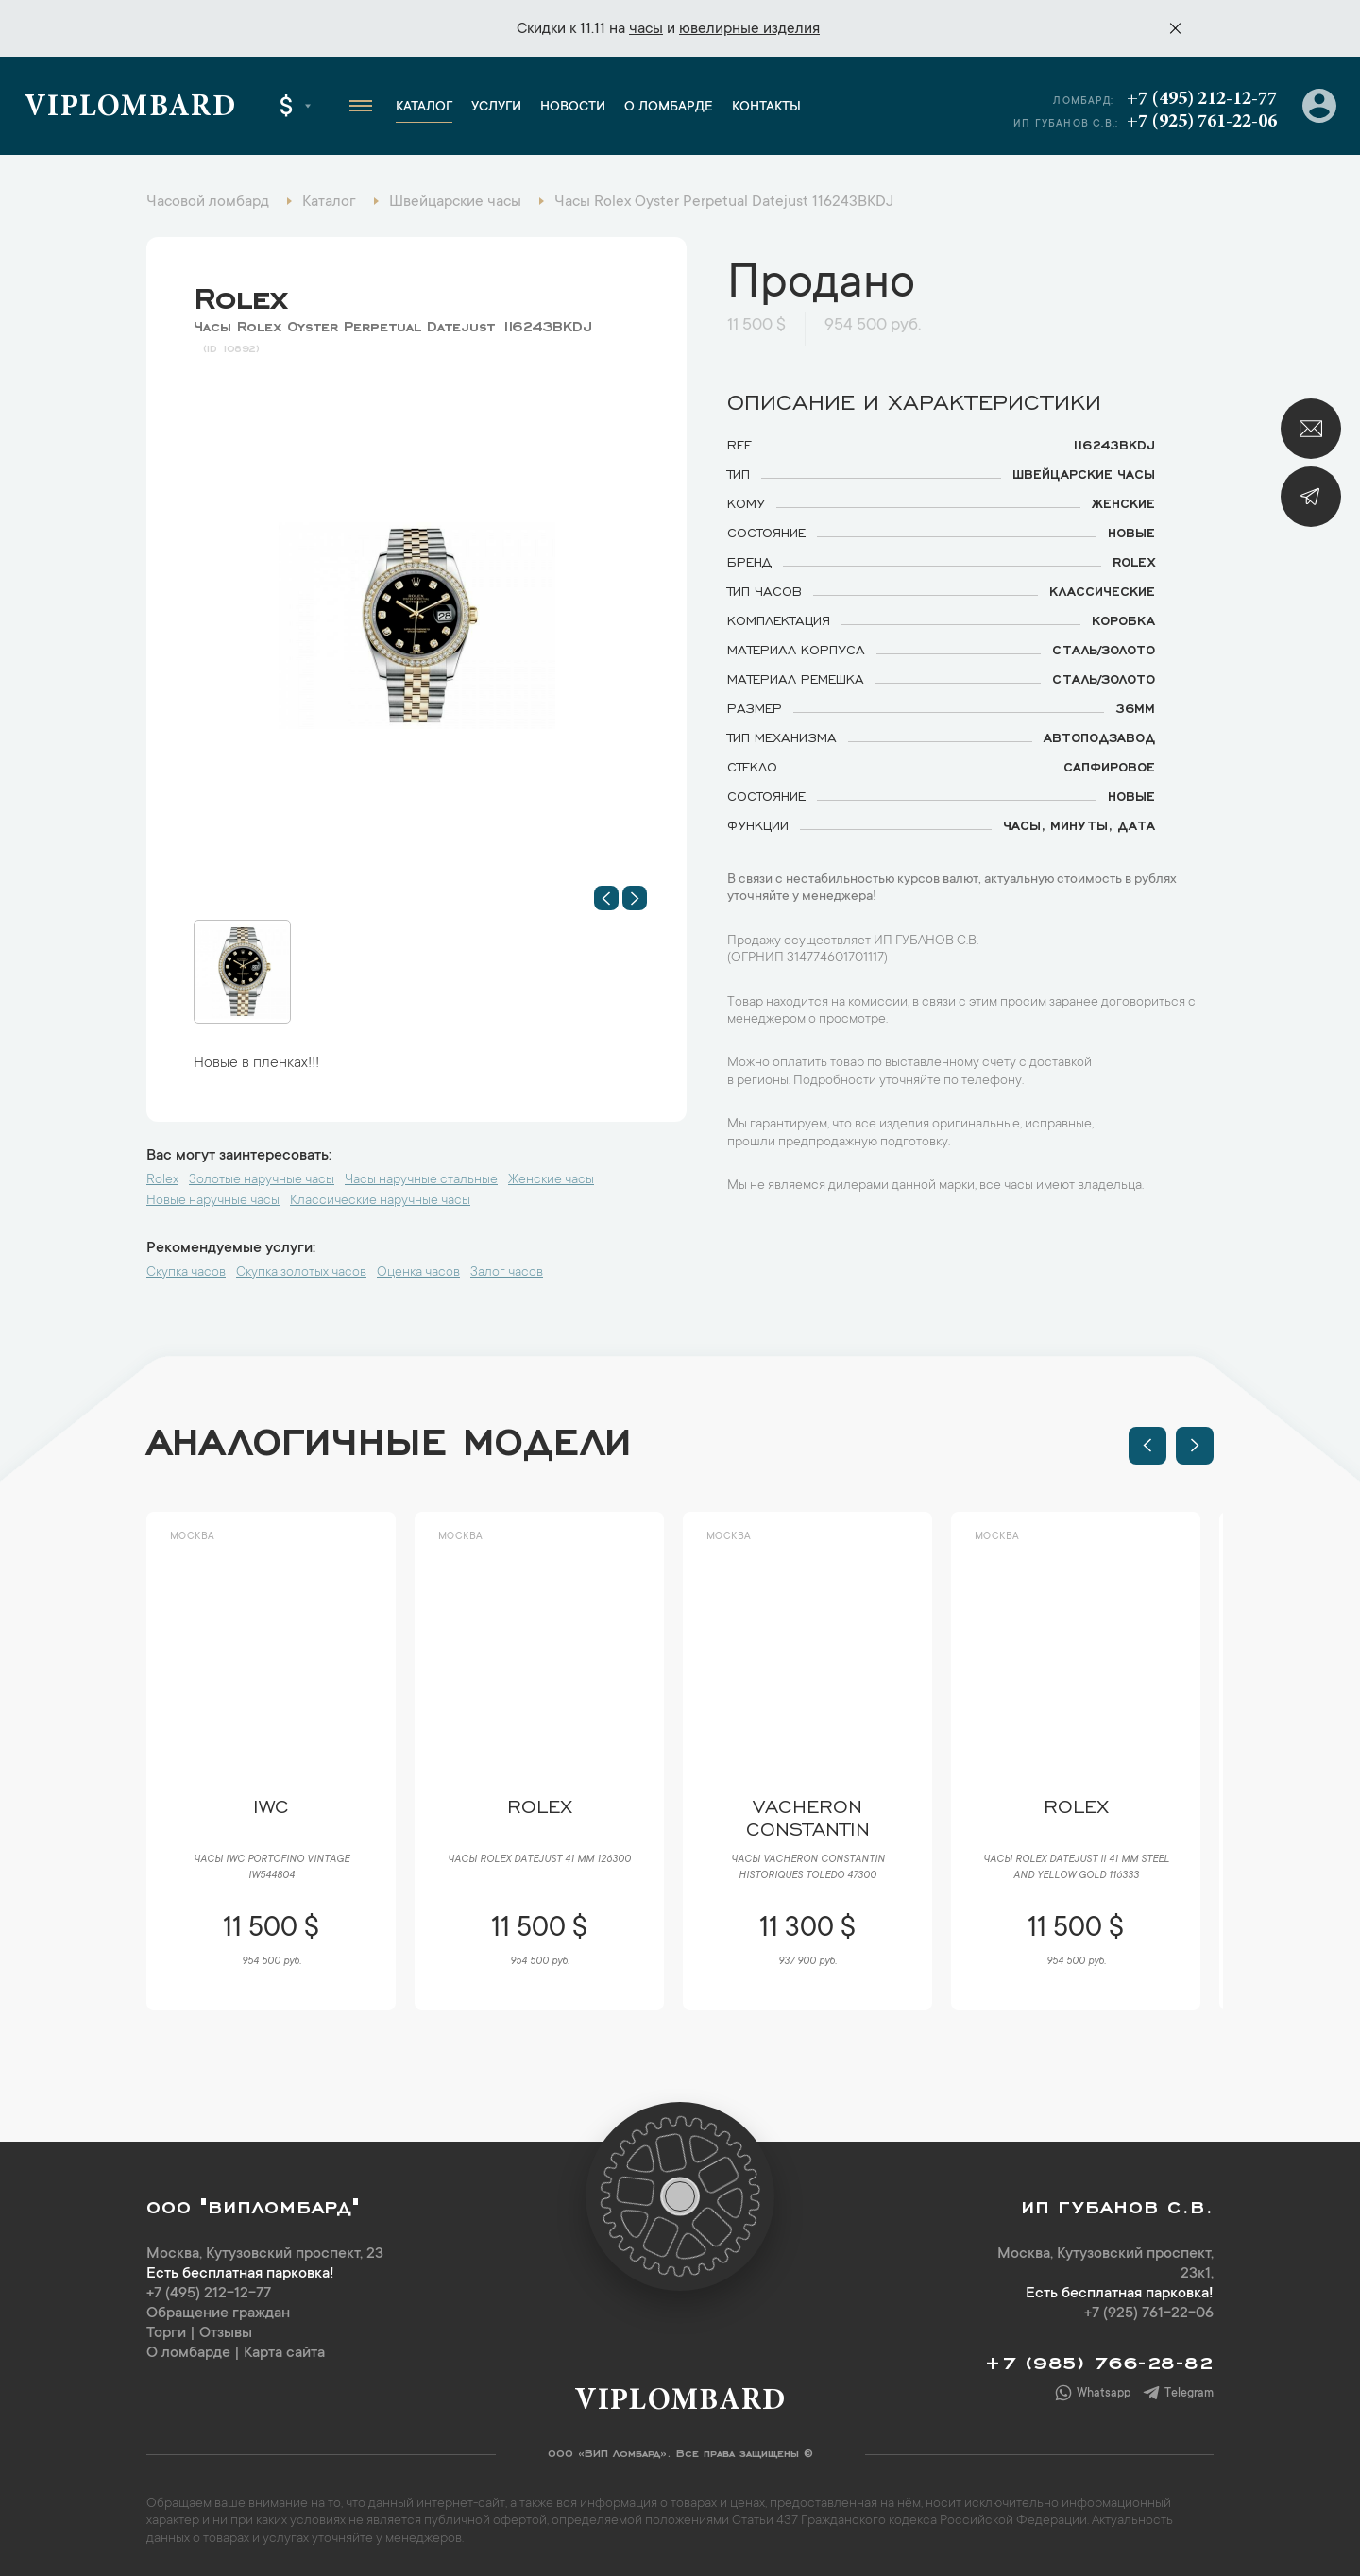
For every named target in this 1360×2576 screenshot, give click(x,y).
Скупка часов (186, 1272)
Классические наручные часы (380, 1201)
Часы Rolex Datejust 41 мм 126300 (539, 1860)
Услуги (496, 107)
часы (646, 29)
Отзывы (225, 2333)
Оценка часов (418, 1272)
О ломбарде (668, 107)
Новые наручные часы (213, 1201)
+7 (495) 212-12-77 (1202, 99)
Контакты (766, 107)
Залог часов (506, 1272)
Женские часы (551, 1180)
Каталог (424, 107)
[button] (606, 898)
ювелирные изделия (749, 29)
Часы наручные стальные (421, 1180)
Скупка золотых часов (301, 1272)
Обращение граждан (218, 2313)
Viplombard (130, 108)
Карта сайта (284, 2353)
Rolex (240, 294)
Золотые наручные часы (261, 1180)
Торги (166, 2333)
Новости (572, 107)
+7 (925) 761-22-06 (1202, 121)
